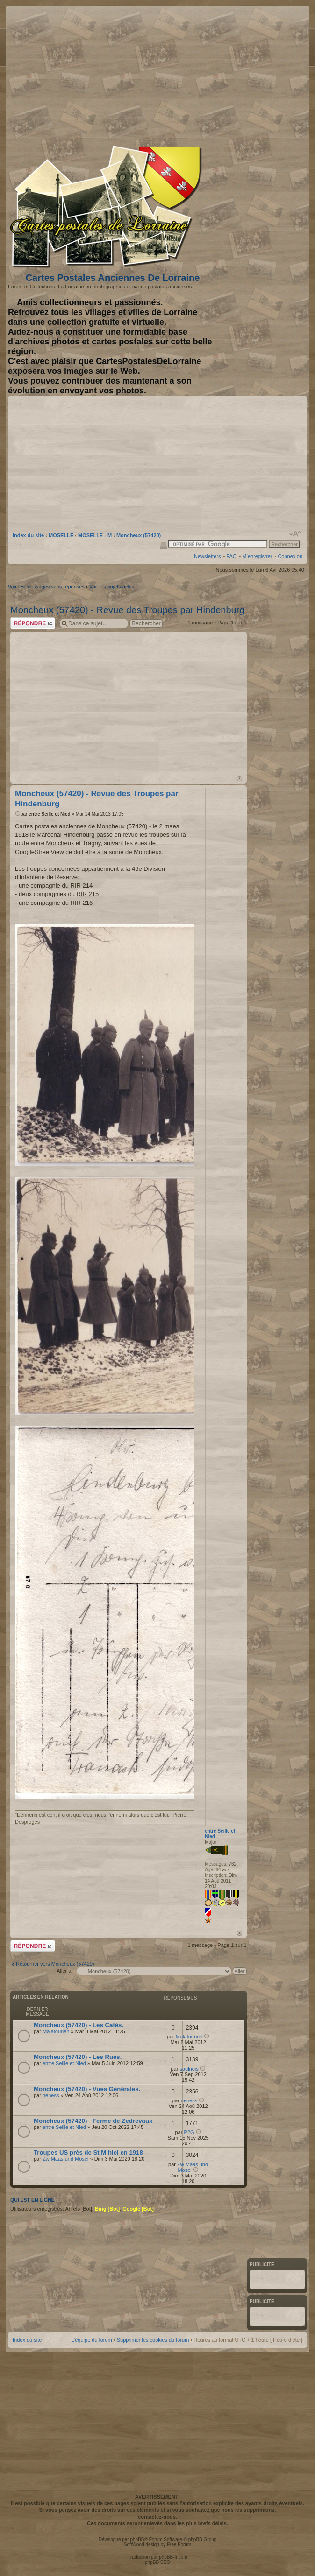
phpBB (137, 2539)
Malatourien (56, 2031)
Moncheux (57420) (138, 535)
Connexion (290, 556)
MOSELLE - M (95, 535)
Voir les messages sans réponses (46, 586)
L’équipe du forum (91, 2340)
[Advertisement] (228, 73)
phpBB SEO (157, 2562)
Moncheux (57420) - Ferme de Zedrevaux (93, 2120)
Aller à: (64, 1971)
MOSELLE (61, 535)
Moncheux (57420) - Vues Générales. (87, 2089)
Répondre (32, 623)
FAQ (231, 556)
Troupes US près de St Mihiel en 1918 (88, 2152)
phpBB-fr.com (173, 2557)
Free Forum (179, 2544)
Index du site (28, 535)
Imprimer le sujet (163, 545)
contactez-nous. (157, 2517)
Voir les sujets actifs (112, 586)
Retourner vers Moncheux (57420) (55, 1964)
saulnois (188, 2069)
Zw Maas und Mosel (65, 2159)
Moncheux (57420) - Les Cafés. (78, 2025)
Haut (239, 778)
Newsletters (207, 556)
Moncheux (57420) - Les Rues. (78, 2056)
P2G (189, 2132)
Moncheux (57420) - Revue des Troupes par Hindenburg (127, 610)
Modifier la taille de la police (295, 534)
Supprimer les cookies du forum (153, 2340)
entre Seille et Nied (49, 814)
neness (51, 2095)
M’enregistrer (257, 556)
